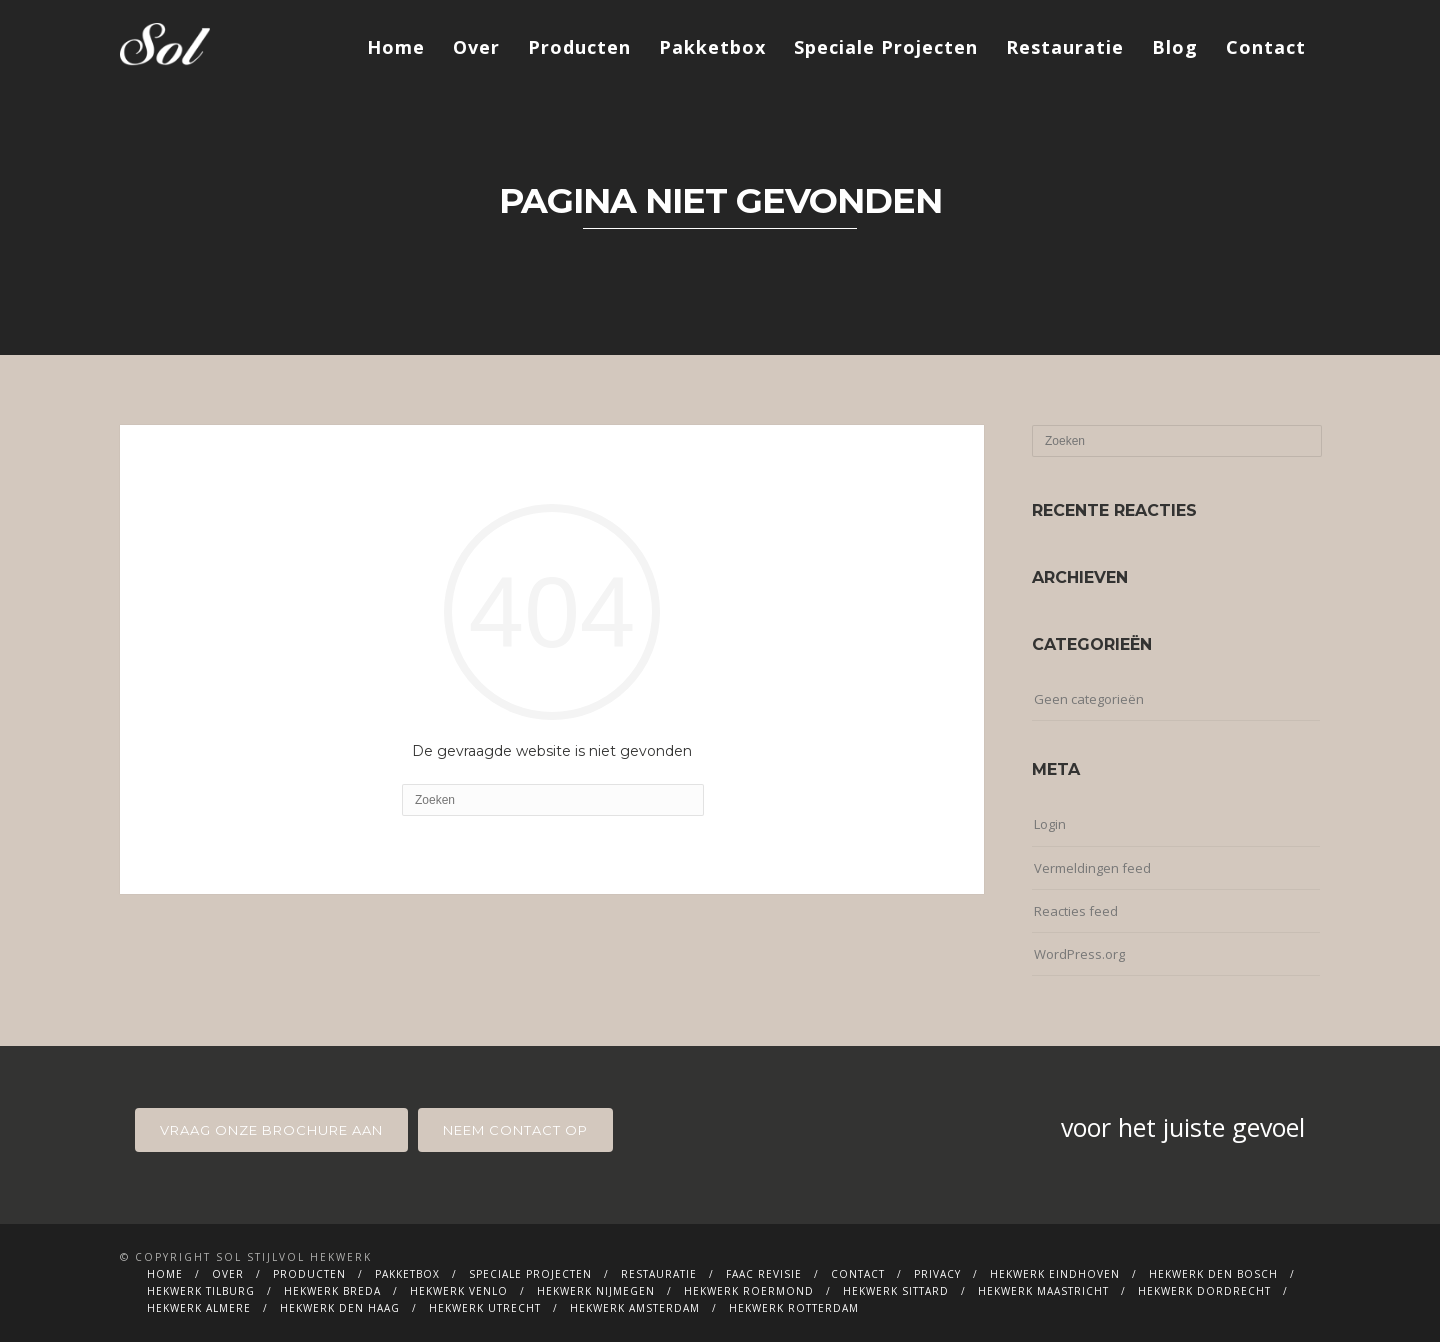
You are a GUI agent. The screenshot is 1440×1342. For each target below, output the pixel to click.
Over (476, 47)
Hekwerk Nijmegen (596, 1291)
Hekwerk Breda (332, 1291)
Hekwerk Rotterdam (794, 1308)
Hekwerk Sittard (896, 1291)
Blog (1175, 47)
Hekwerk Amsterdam (635, 1308)
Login (1050, 824)
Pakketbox (712, 47)
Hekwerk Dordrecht (1204, 1291)
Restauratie (1065, 47)
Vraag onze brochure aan (271, 1130)
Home (396, 47)
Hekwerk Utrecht (485, 1308)
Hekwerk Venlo (459, 1291)
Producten (579, 47)
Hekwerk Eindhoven (1055, 1274)
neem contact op (515, 1130)
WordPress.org (1079, 954)
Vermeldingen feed (1092, 868)
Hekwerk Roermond (749, 1291)
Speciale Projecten (886, 47)
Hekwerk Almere (199, 1308)
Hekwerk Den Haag (340, 1308)
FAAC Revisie (764, 1274)
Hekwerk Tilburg (201, 1291)
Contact (1266, 47)
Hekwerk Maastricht (1043, 1291)
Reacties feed (1076, 911)
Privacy (937, 1274)
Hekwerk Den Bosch (1213, 1274)
